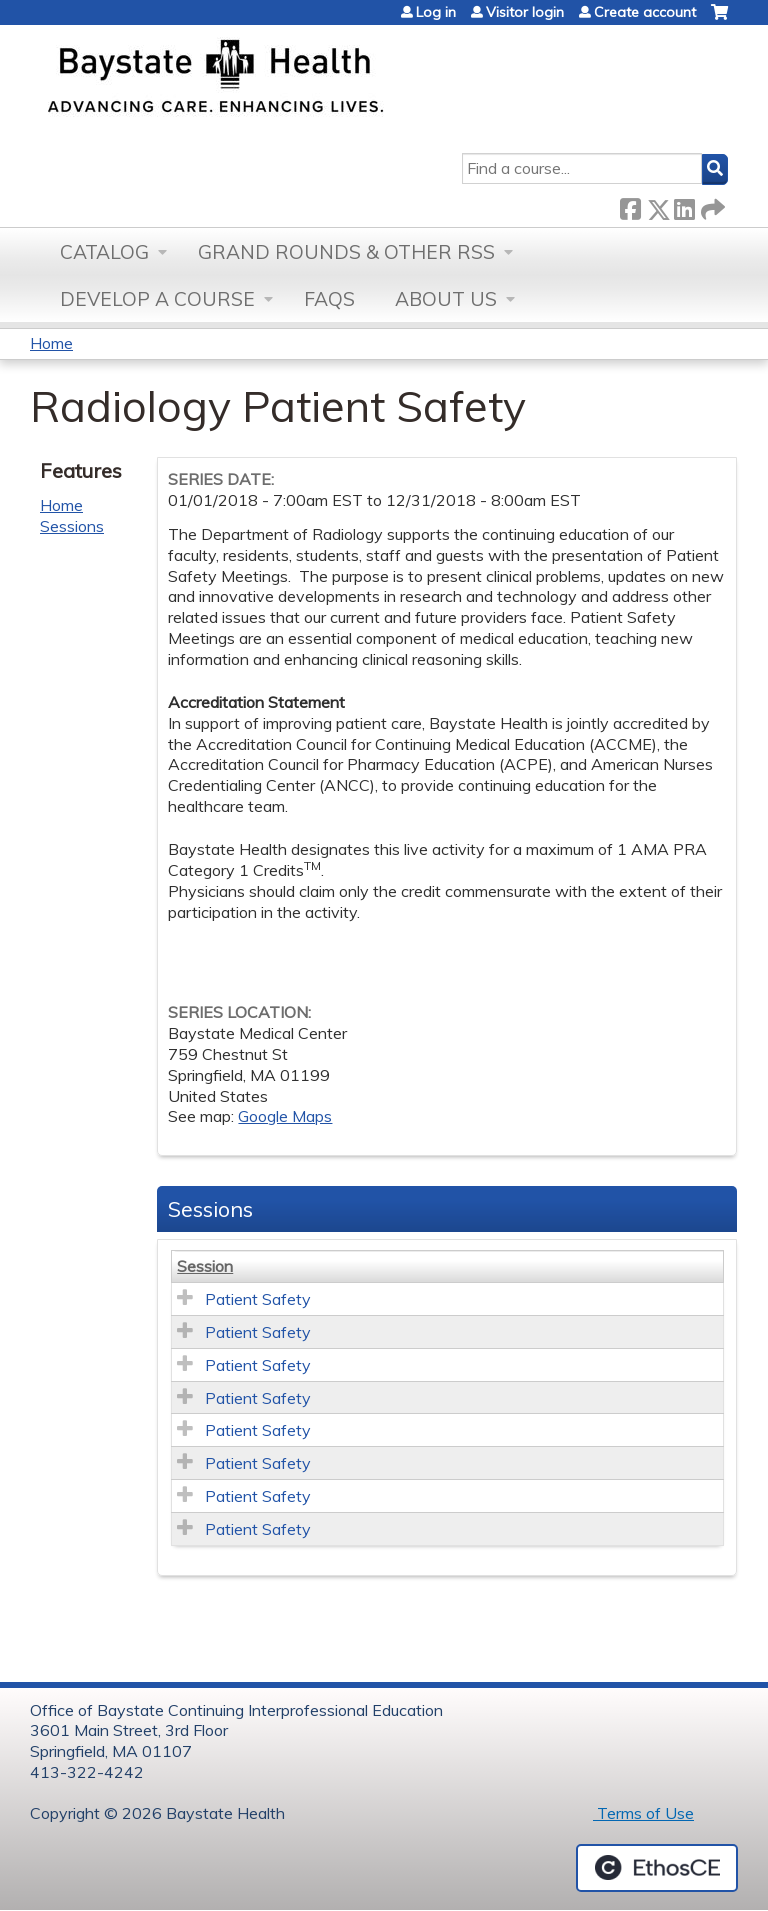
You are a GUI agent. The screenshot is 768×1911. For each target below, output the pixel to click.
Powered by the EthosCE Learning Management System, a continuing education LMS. (657, 1868)
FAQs (329, 299)
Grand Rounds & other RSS (346, 252)
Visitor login (525, 12)
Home (51, 343)
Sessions (72, 526)
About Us (446, 299)
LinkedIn (684, 205)
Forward (711, 205)
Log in (436, 12)
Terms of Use (643, 1813)
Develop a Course (157, 299)
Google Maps (285, 1116)
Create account (645, 12)
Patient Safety (258, 1299)
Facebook (630, 205)
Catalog (104, 252)
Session (205, 1266)
